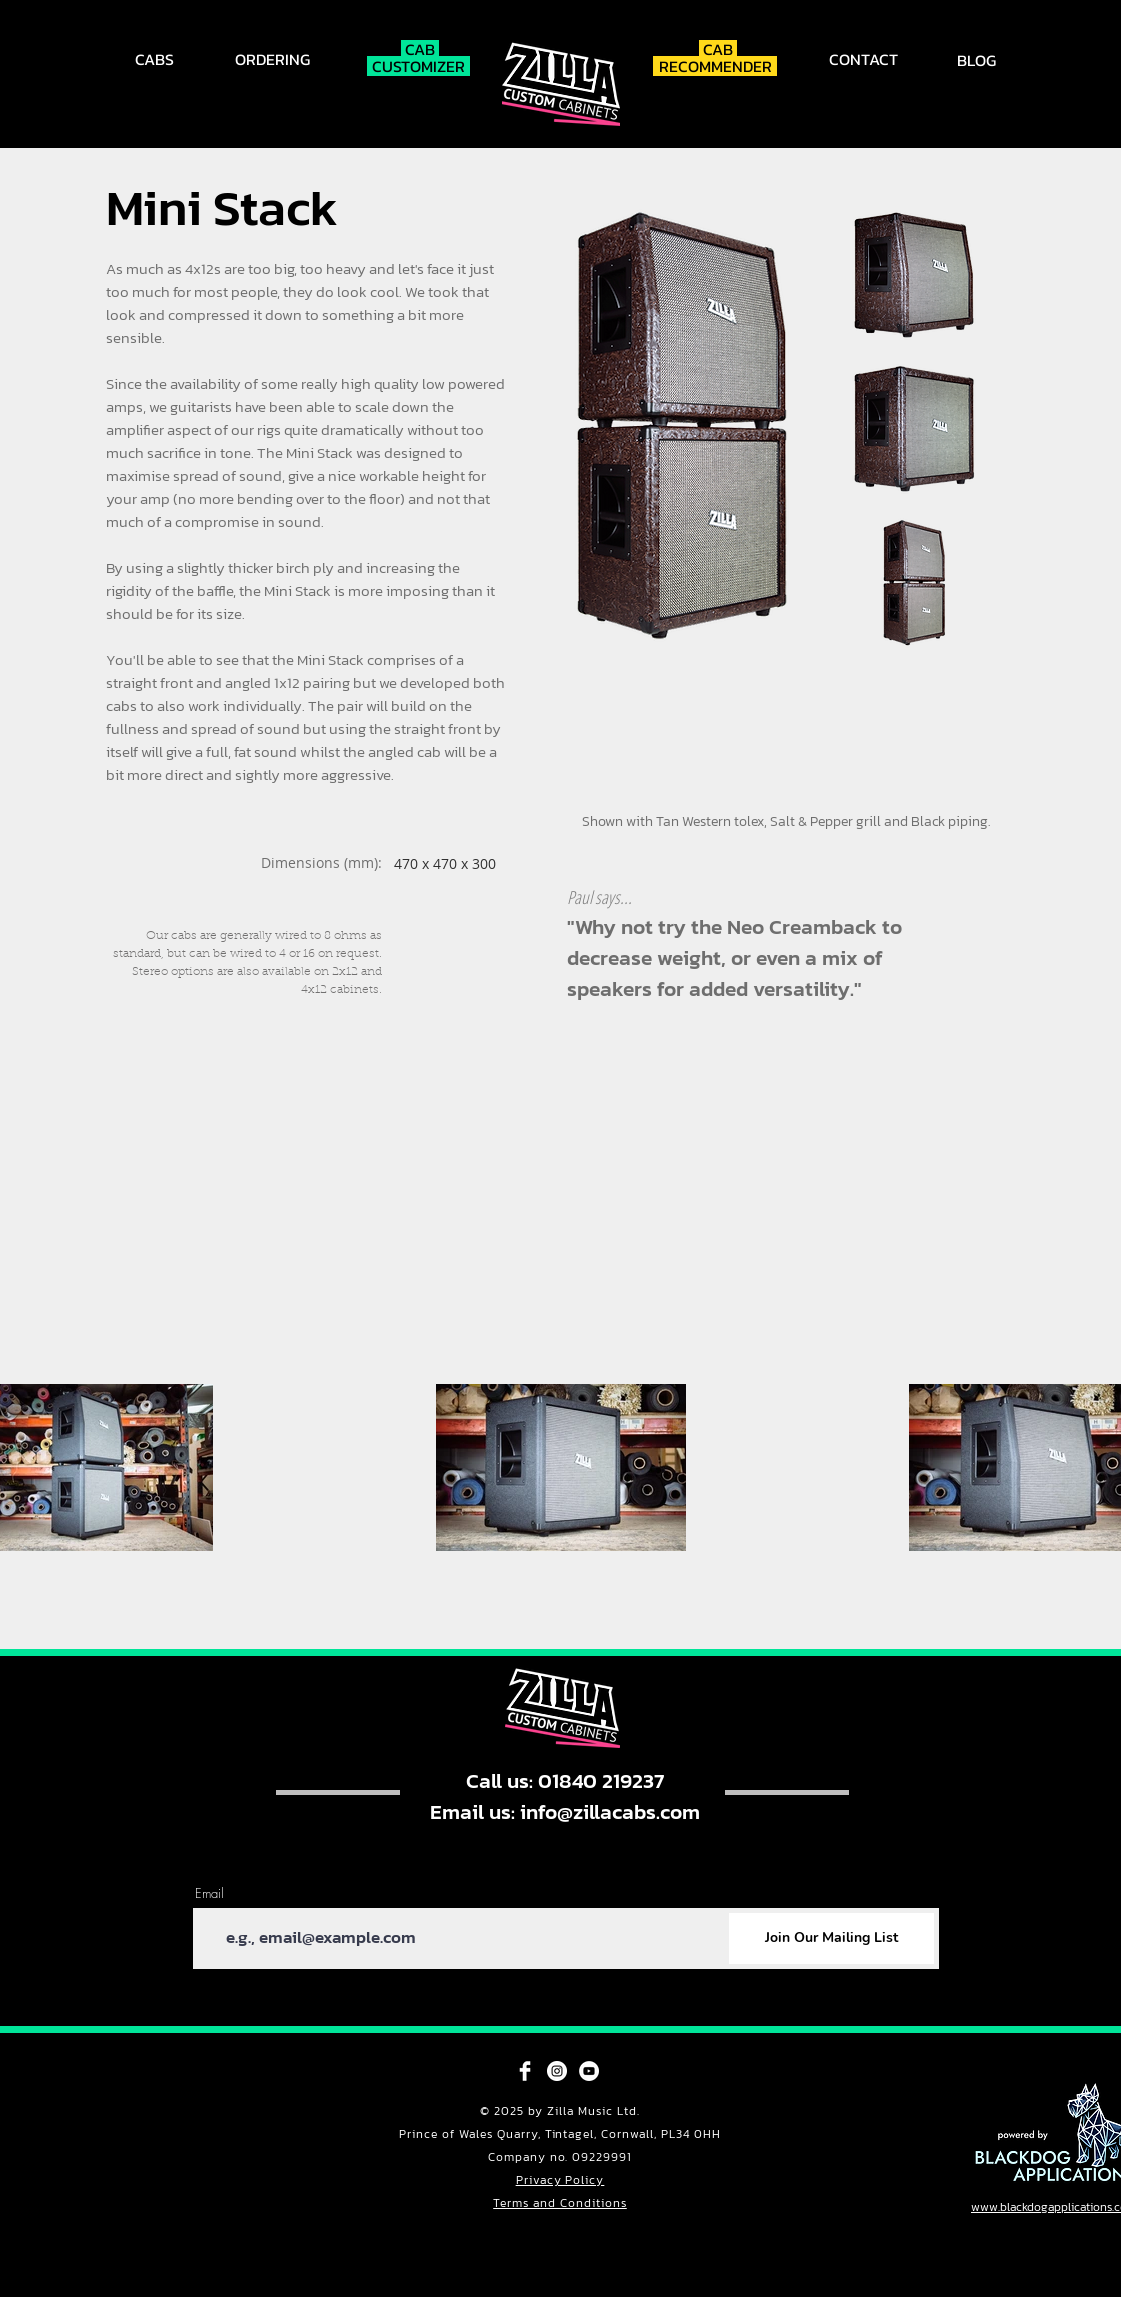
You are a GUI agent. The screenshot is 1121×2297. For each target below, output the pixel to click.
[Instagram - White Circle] (557, 2071)
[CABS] (157, 59)
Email (209, 1893)
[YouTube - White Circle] (589, 2071)
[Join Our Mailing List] (831, 1938)
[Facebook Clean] (525, 2071)
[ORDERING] (274, 59)
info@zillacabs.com (610, 1811)
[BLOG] (978, 60)
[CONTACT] (865, 59)
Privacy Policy (560, 2180)
